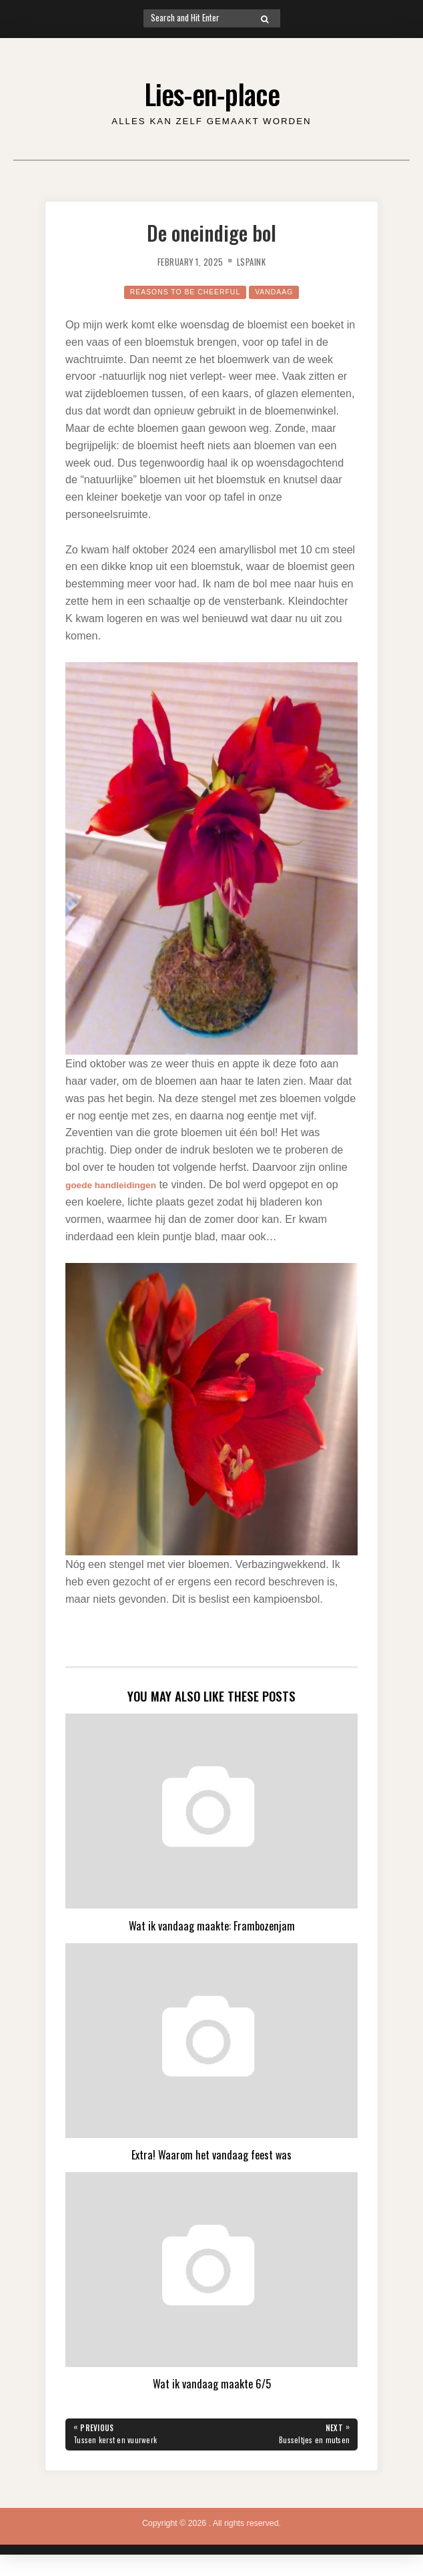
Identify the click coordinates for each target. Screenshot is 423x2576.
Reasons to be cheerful (182, 291)
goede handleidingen (119, 1184)
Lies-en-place (211, 91)
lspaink (256, 261)
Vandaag (283, 291)
